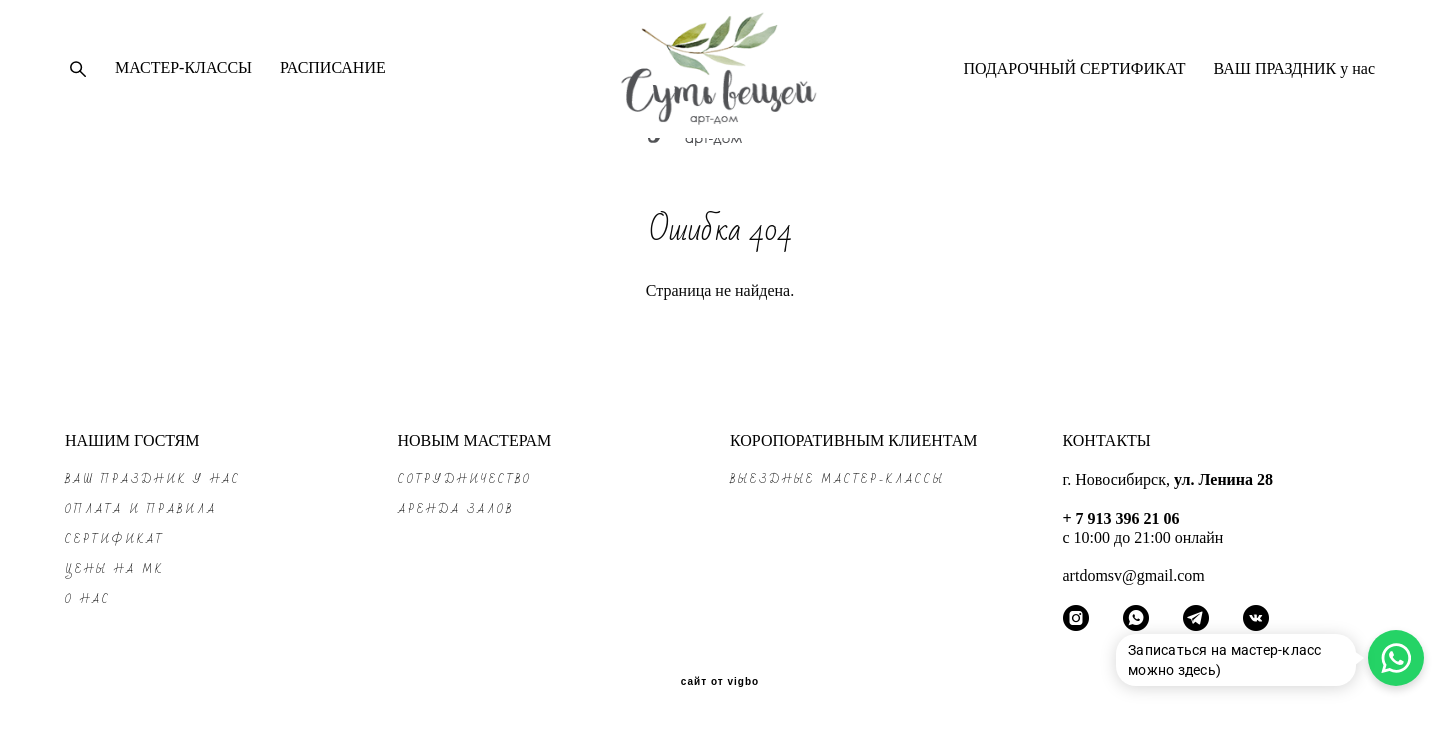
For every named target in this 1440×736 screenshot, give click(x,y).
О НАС (88, 599)
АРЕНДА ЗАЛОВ (456, 509)
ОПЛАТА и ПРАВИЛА (141, 509)
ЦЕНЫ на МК (114, 569)
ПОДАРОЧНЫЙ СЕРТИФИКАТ (1074, 80)
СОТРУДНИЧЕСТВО (465, 479)
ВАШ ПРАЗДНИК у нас (1294, 80)
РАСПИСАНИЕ (333, 79)
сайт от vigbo (720, 683)
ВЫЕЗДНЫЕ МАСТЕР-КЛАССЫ (837, 479)
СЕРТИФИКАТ (115, 539)
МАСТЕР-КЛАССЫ (183, 79)
